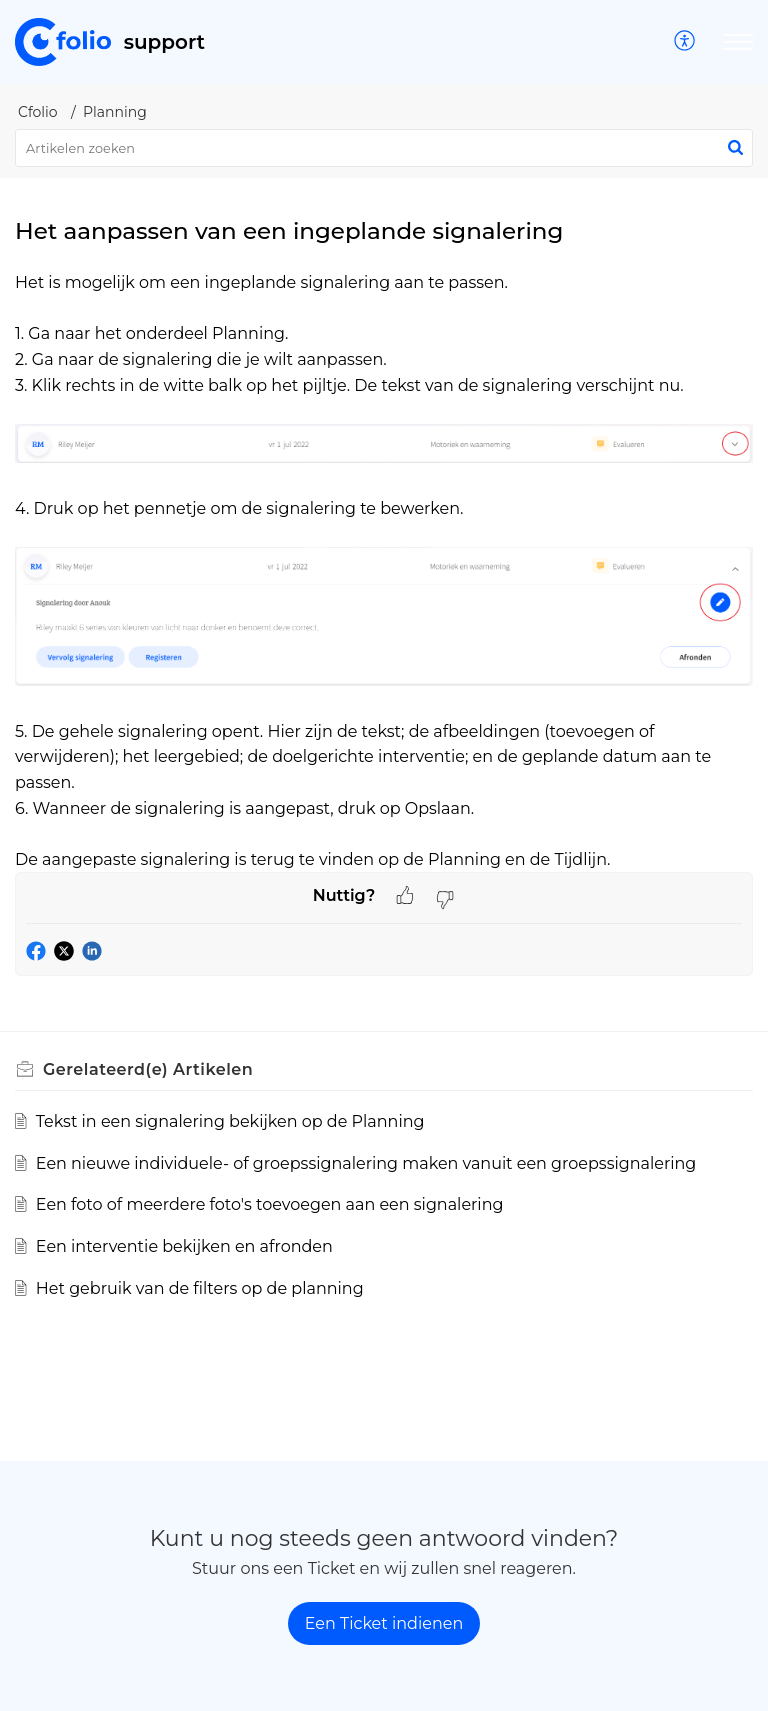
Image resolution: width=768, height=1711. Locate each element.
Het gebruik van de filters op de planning (200, 1288)
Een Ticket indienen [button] (384, 1623)
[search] (384, 148)
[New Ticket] (384, 1623)
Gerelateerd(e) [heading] (148, 1069)
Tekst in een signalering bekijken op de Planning (230, 1121)
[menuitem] (685, 42)
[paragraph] (384, 571)
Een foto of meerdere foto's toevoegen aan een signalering (270, 1204)
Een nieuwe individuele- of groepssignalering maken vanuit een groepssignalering (366, 1163)
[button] (685, 42)
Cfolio (38, 112)
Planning (115, 112)
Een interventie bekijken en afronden (184, 1246)
